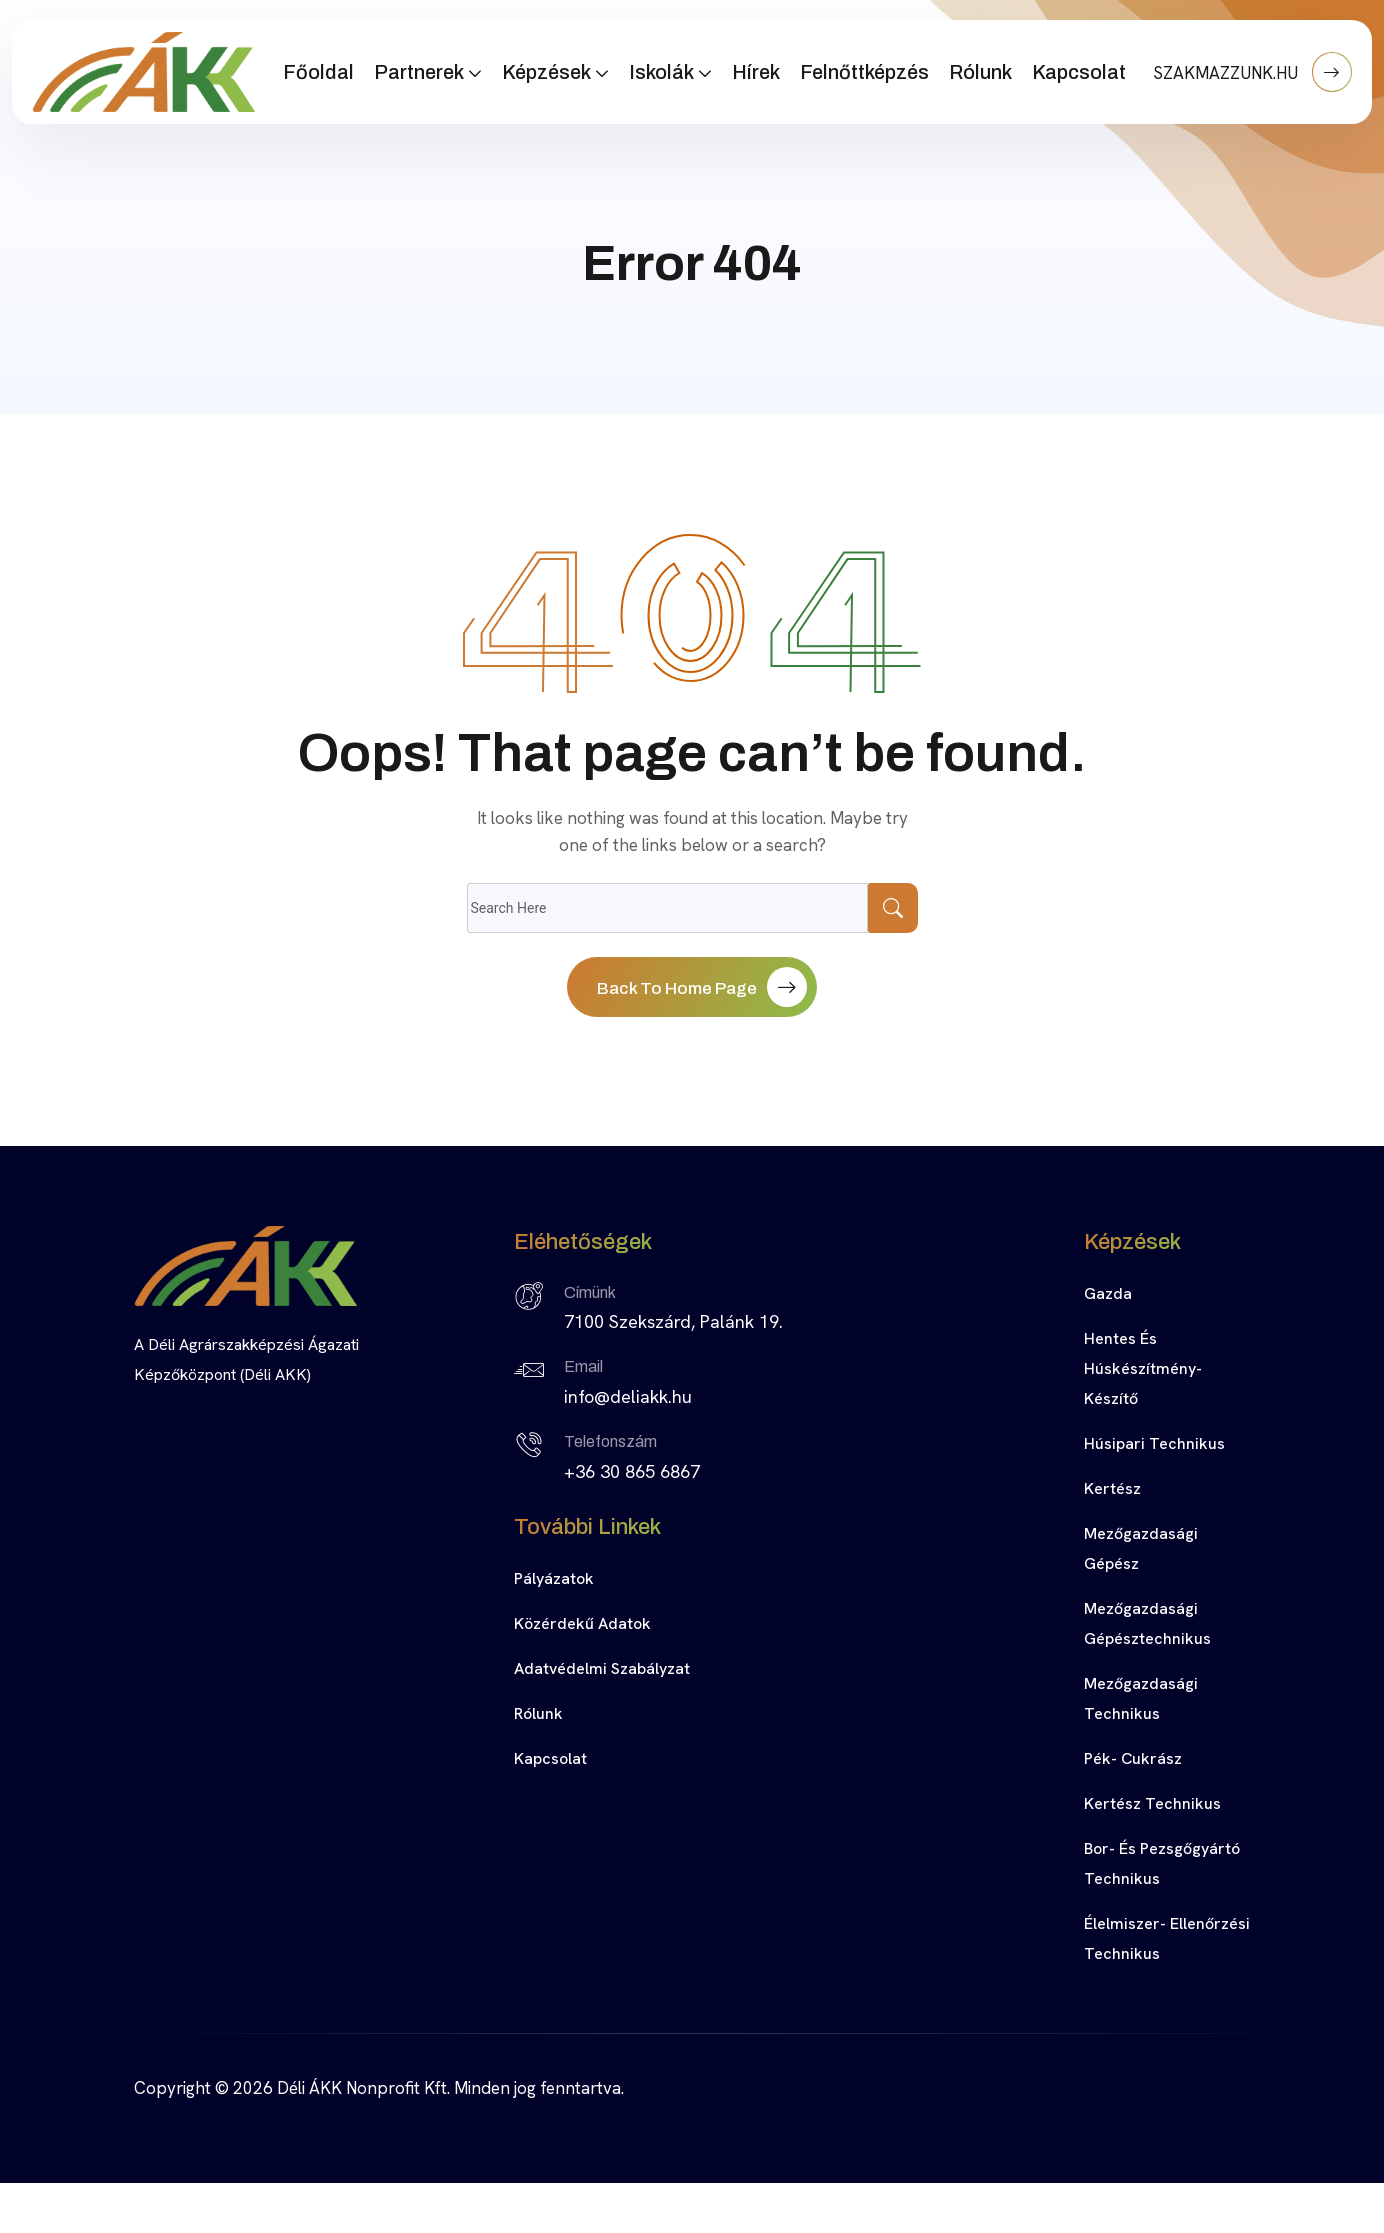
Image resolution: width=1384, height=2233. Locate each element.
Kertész (1112, 1488)
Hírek (756, 72)
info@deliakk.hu (628, 1396)
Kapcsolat (1079, 72)
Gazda (1108, 1293)
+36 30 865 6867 (632, 1471)
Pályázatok (554, 1578)
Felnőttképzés (864, 72)
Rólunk (980, 72)
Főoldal (318, 72)
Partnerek (419, 72)
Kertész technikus (1152, 1803)
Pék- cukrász (1133, 1758)
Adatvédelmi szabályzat (602, 1668)
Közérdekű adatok (582, 1623)
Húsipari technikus (1154, 1443)
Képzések (546, 72)
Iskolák (661, 72)
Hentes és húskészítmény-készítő (1143, 1368)
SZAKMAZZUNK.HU (1252, 72)
